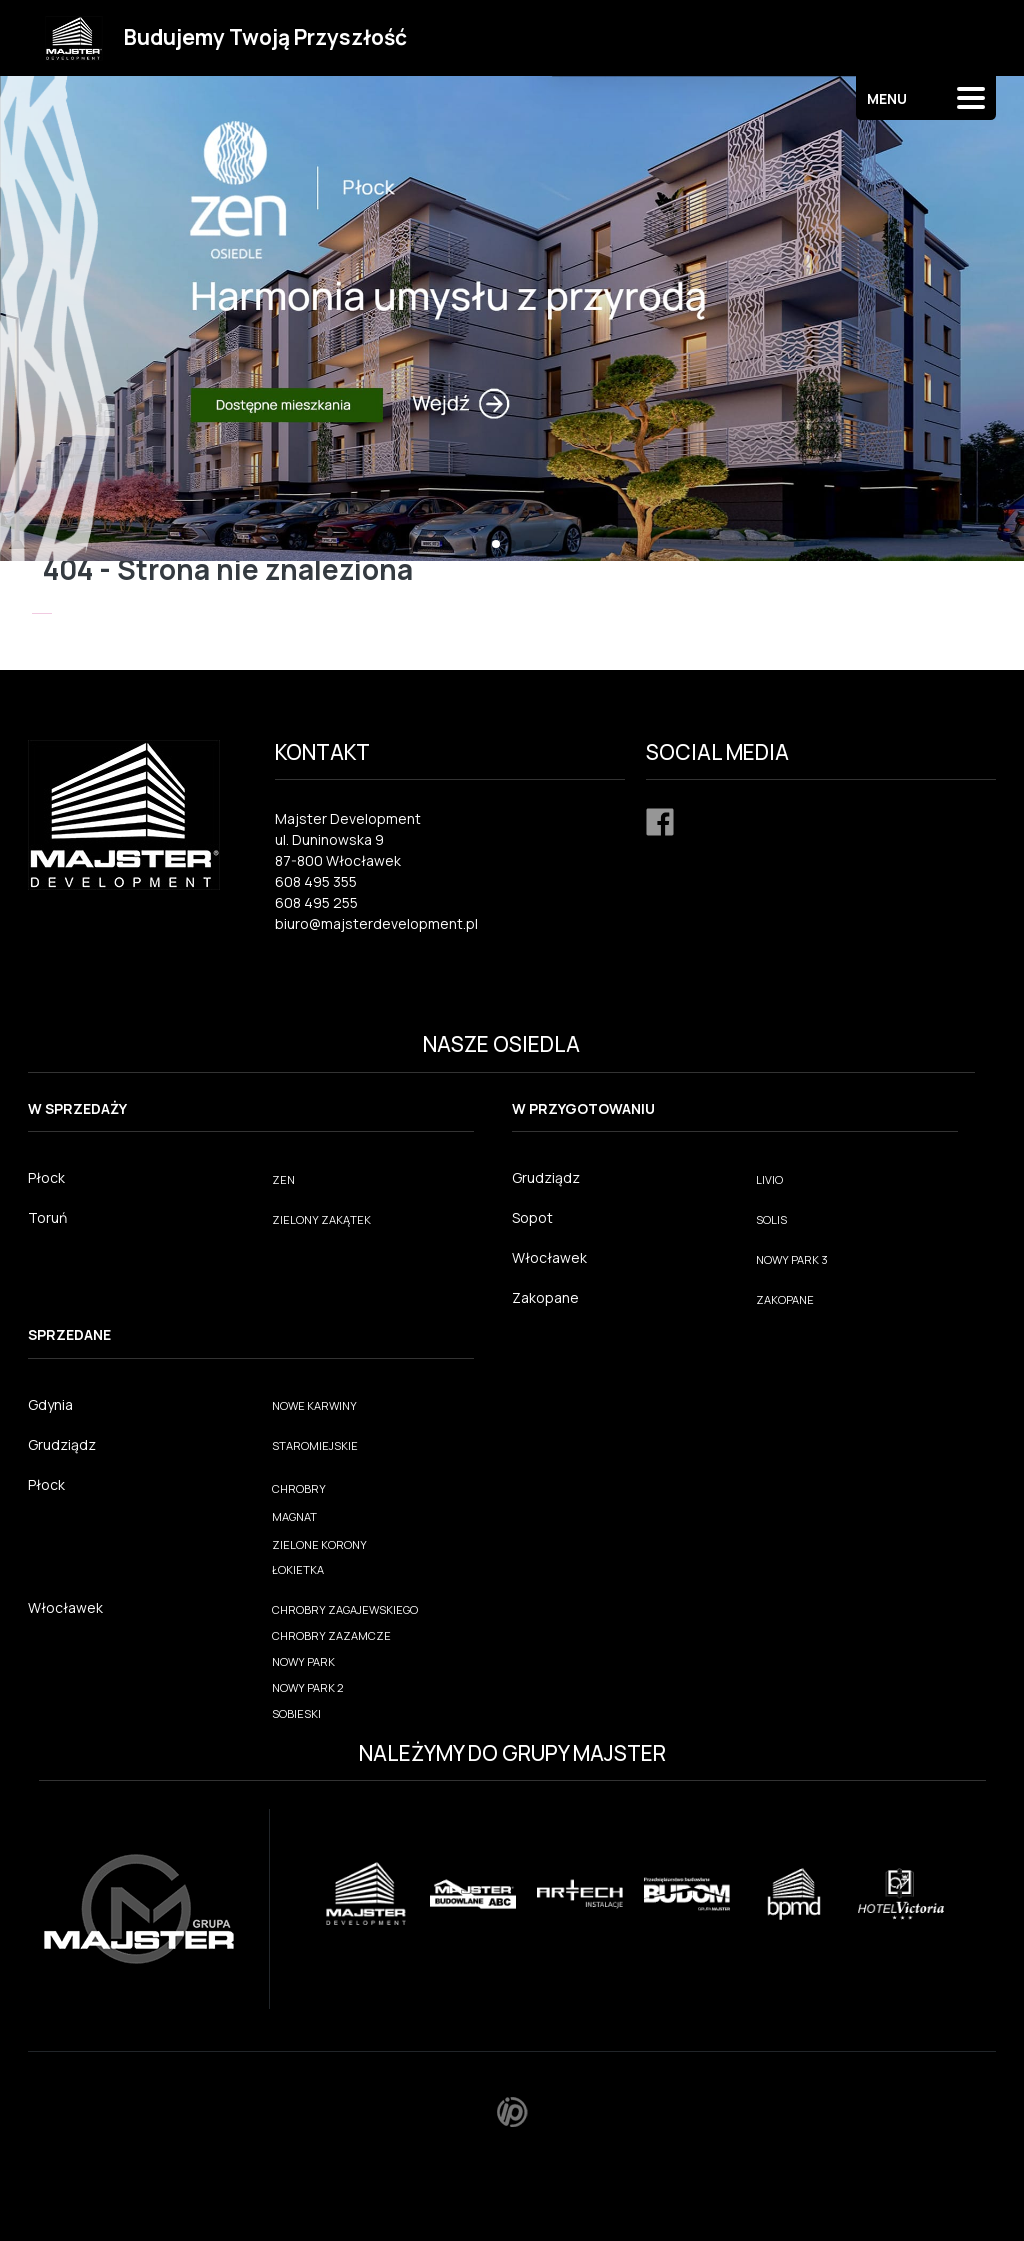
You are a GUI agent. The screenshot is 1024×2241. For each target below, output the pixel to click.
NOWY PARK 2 (308, 1687)
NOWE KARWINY (314, 1405)
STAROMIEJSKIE (315, 1445)
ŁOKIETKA (298, 1569)
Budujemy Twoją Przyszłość (265, 37)
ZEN (283, 1179)
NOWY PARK (303, 1661)
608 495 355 (316, 881)
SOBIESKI (296, 1713)
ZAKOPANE (785, 1299)
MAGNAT (294, 1516)
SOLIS (771, 1219)
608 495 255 (316, 902)
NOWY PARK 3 (792, 1259)
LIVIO (769, 1179)
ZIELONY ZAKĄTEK (321, 1219)
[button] (496, 544)
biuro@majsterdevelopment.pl (376, 923)
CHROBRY (299, 1488)
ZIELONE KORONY (319, 1544)
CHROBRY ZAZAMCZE (331, 1635)
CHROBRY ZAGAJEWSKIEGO (345, 1609)
